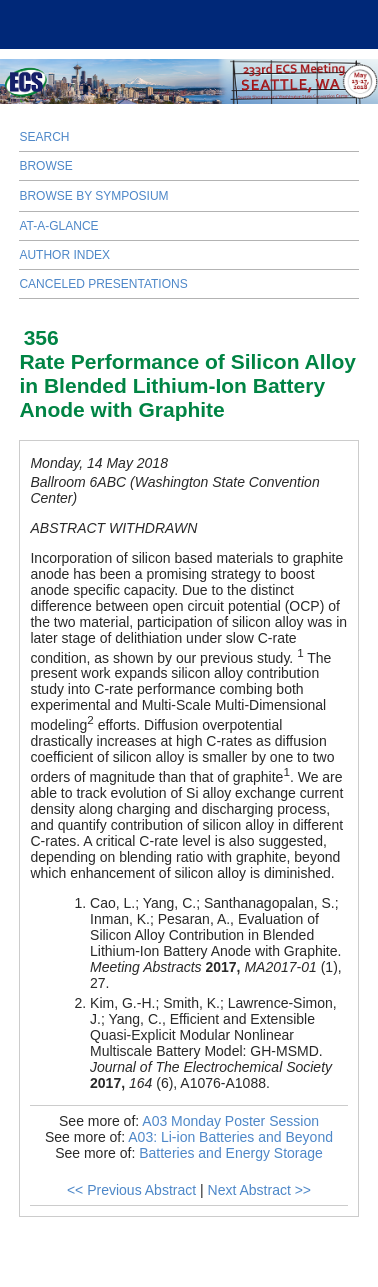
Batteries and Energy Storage (231, 1153)
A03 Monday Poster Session (230, 1121)
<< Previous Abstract (131, 1190)
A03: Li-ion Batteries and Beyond (230, 1137)
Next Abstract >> (260, 1190)
